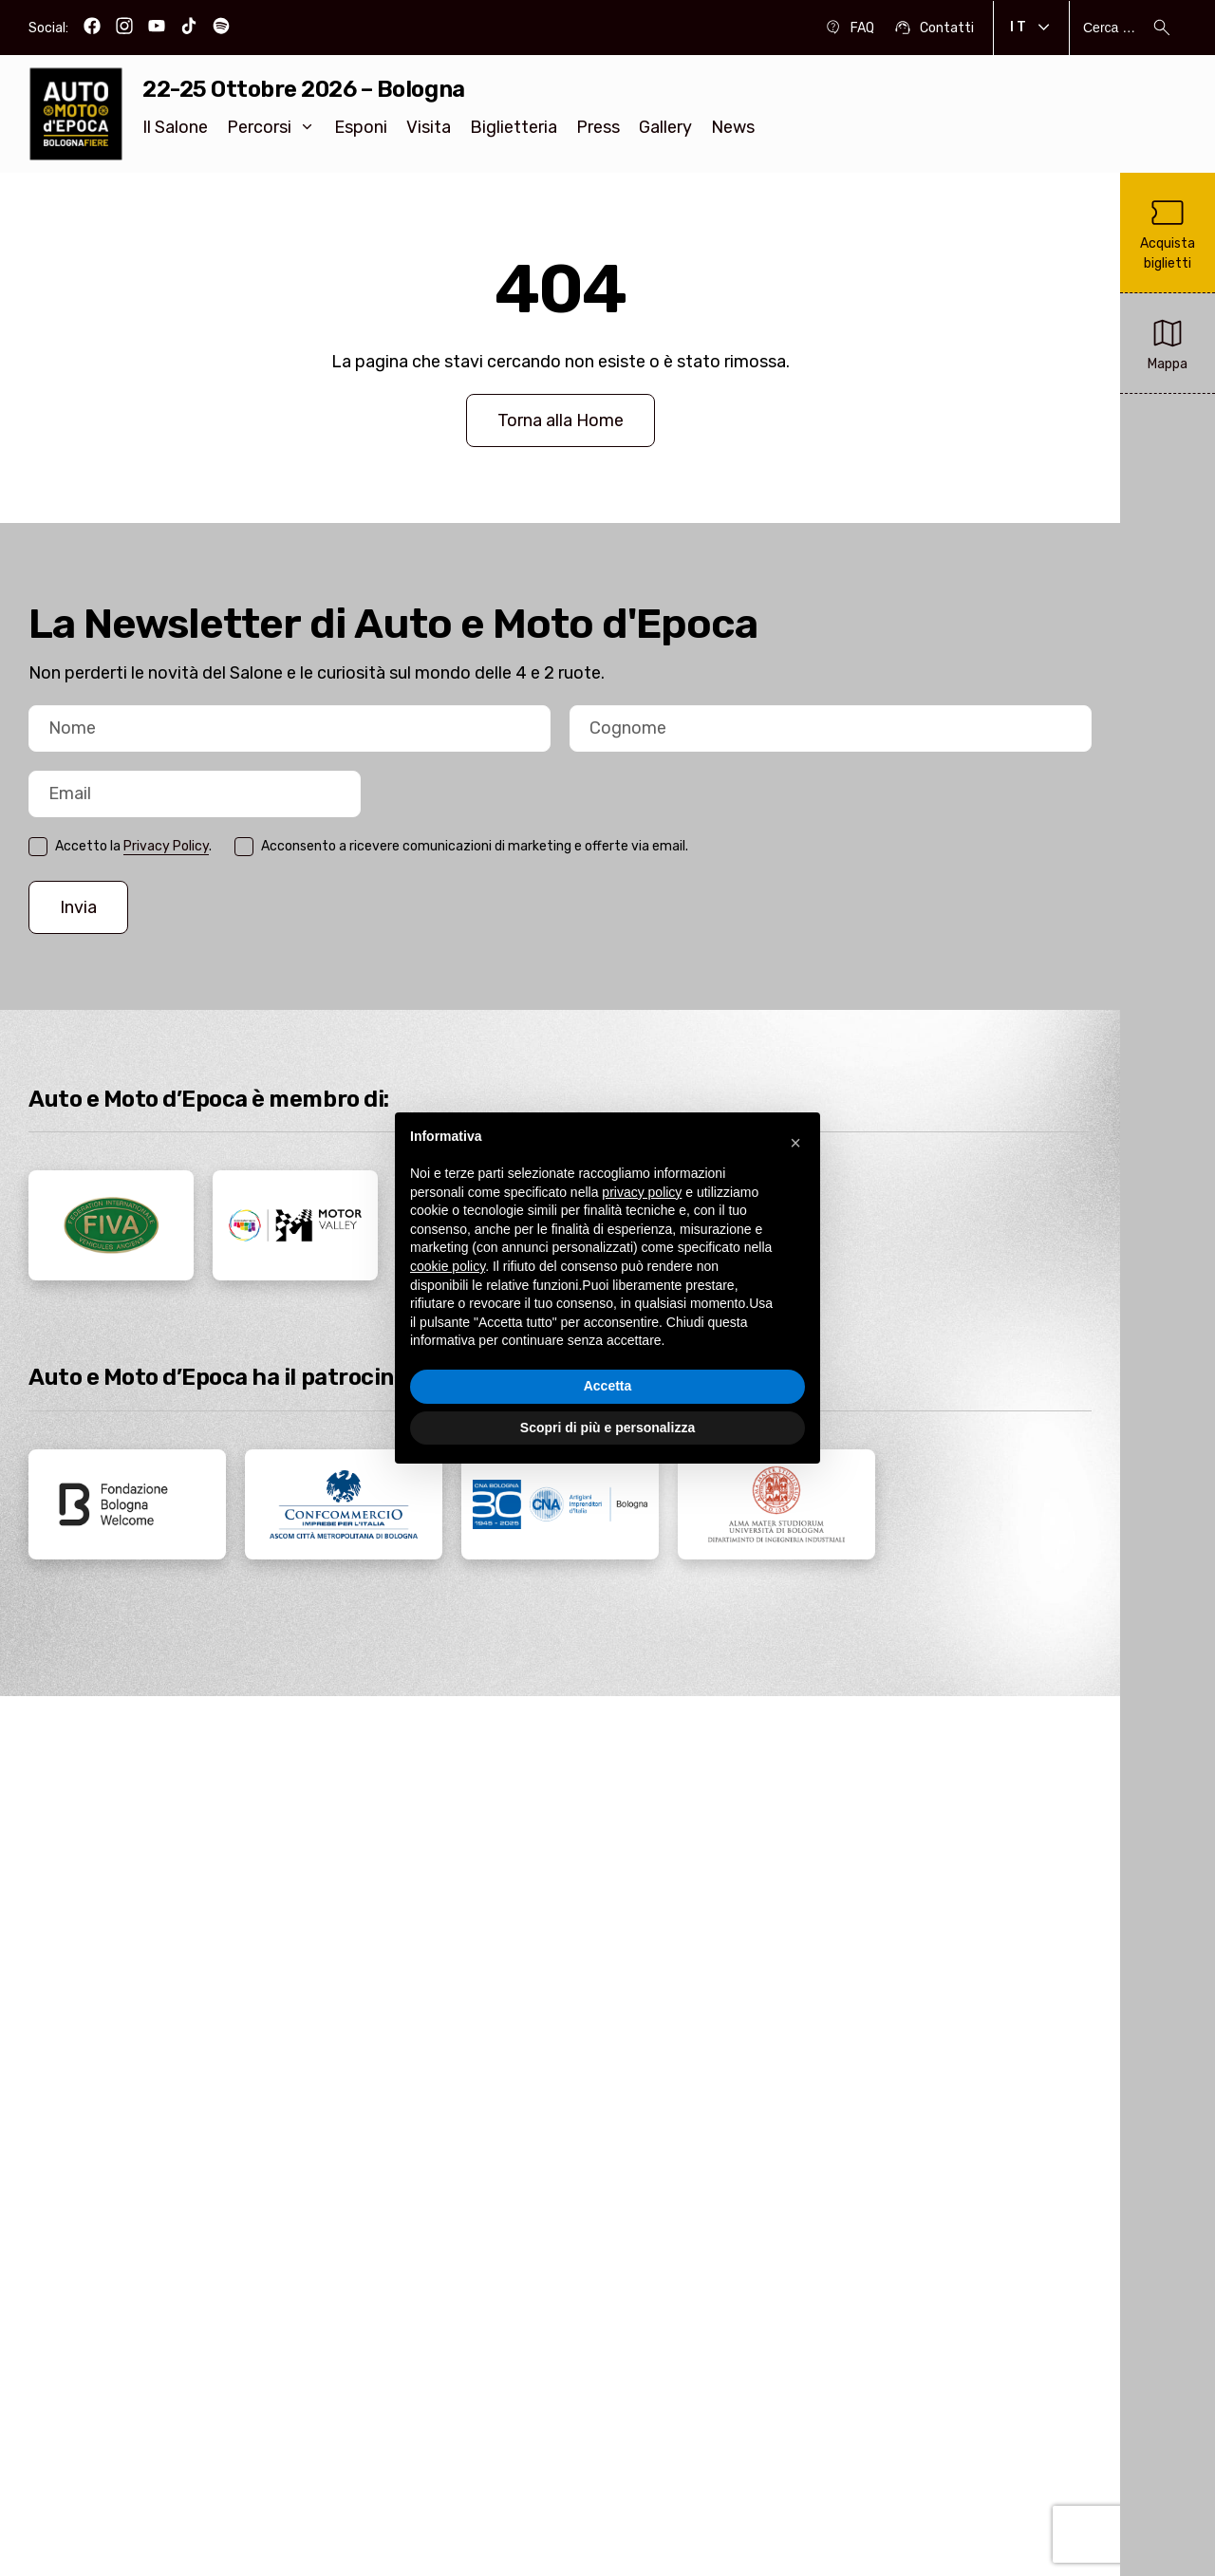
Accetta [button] (608, 1385)
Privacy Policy (166, 846)
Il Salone (175, 127)
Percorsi (271, 127)
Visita (428, 127)
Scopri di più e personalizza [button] (607, 1427)
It (1031, 27)
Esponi (360, 127)
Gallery (665, 127)
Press (598, 127)
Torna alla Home (560, 420)
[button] (795, 1143)
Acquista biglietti (1167, 231)
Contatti (933, 27)
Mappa (1167, 342)
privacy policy (642, 1192)
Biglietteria (513, 127)
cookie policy (447, 1266)
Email (28, 819)
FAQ (849, 27)
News (733, 127)
